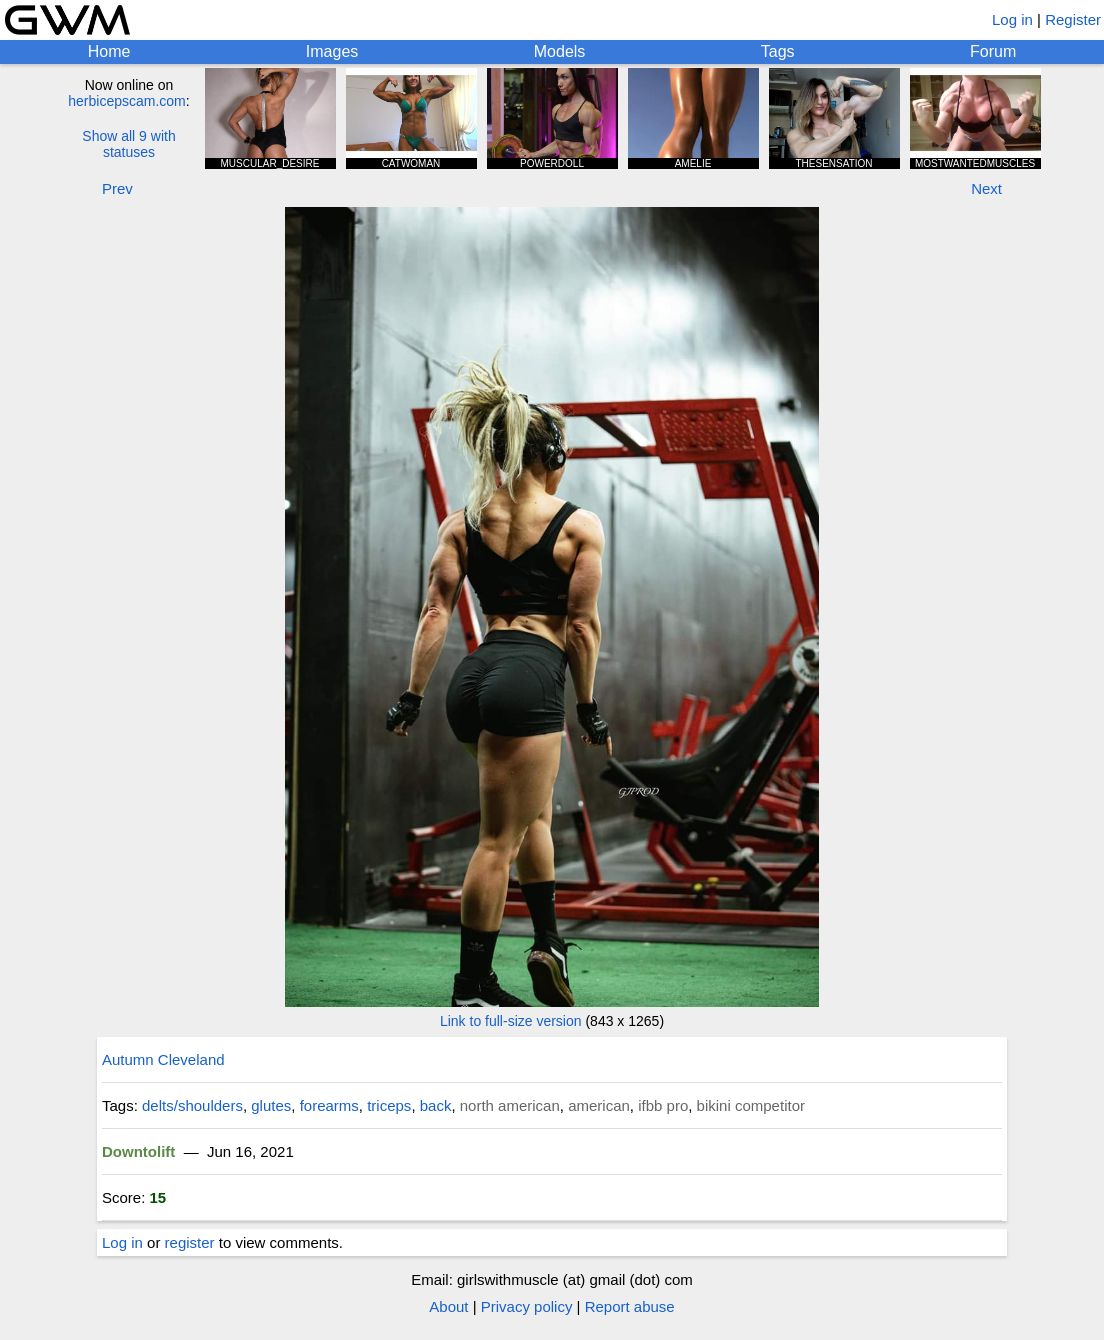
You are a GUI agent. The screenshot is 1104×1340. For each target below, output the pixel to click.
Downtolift (138, 1151)
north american (510, 1105)
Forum (993, 51)
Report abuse (630, 1306)
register (190, 1242)
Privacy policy (527, 1306)
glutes (271, 1105)
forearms (329, 1105)
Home (109, 51)
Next (986, 188)
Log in (1012, 19)
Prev (117, 188)
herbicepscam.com (127, 101)
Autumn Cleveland (163, 1059)
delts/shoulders (192, 1105)
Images (332, 51)
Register (1073, 19)
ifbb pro (663, 1105)
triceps (389, 1105)
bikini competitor (751, 1105)
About (448, 1306)
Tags (778, 51)
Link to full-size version (511, 1021)
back (436, 1105)
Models (560, 51)
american (599, 1105)
